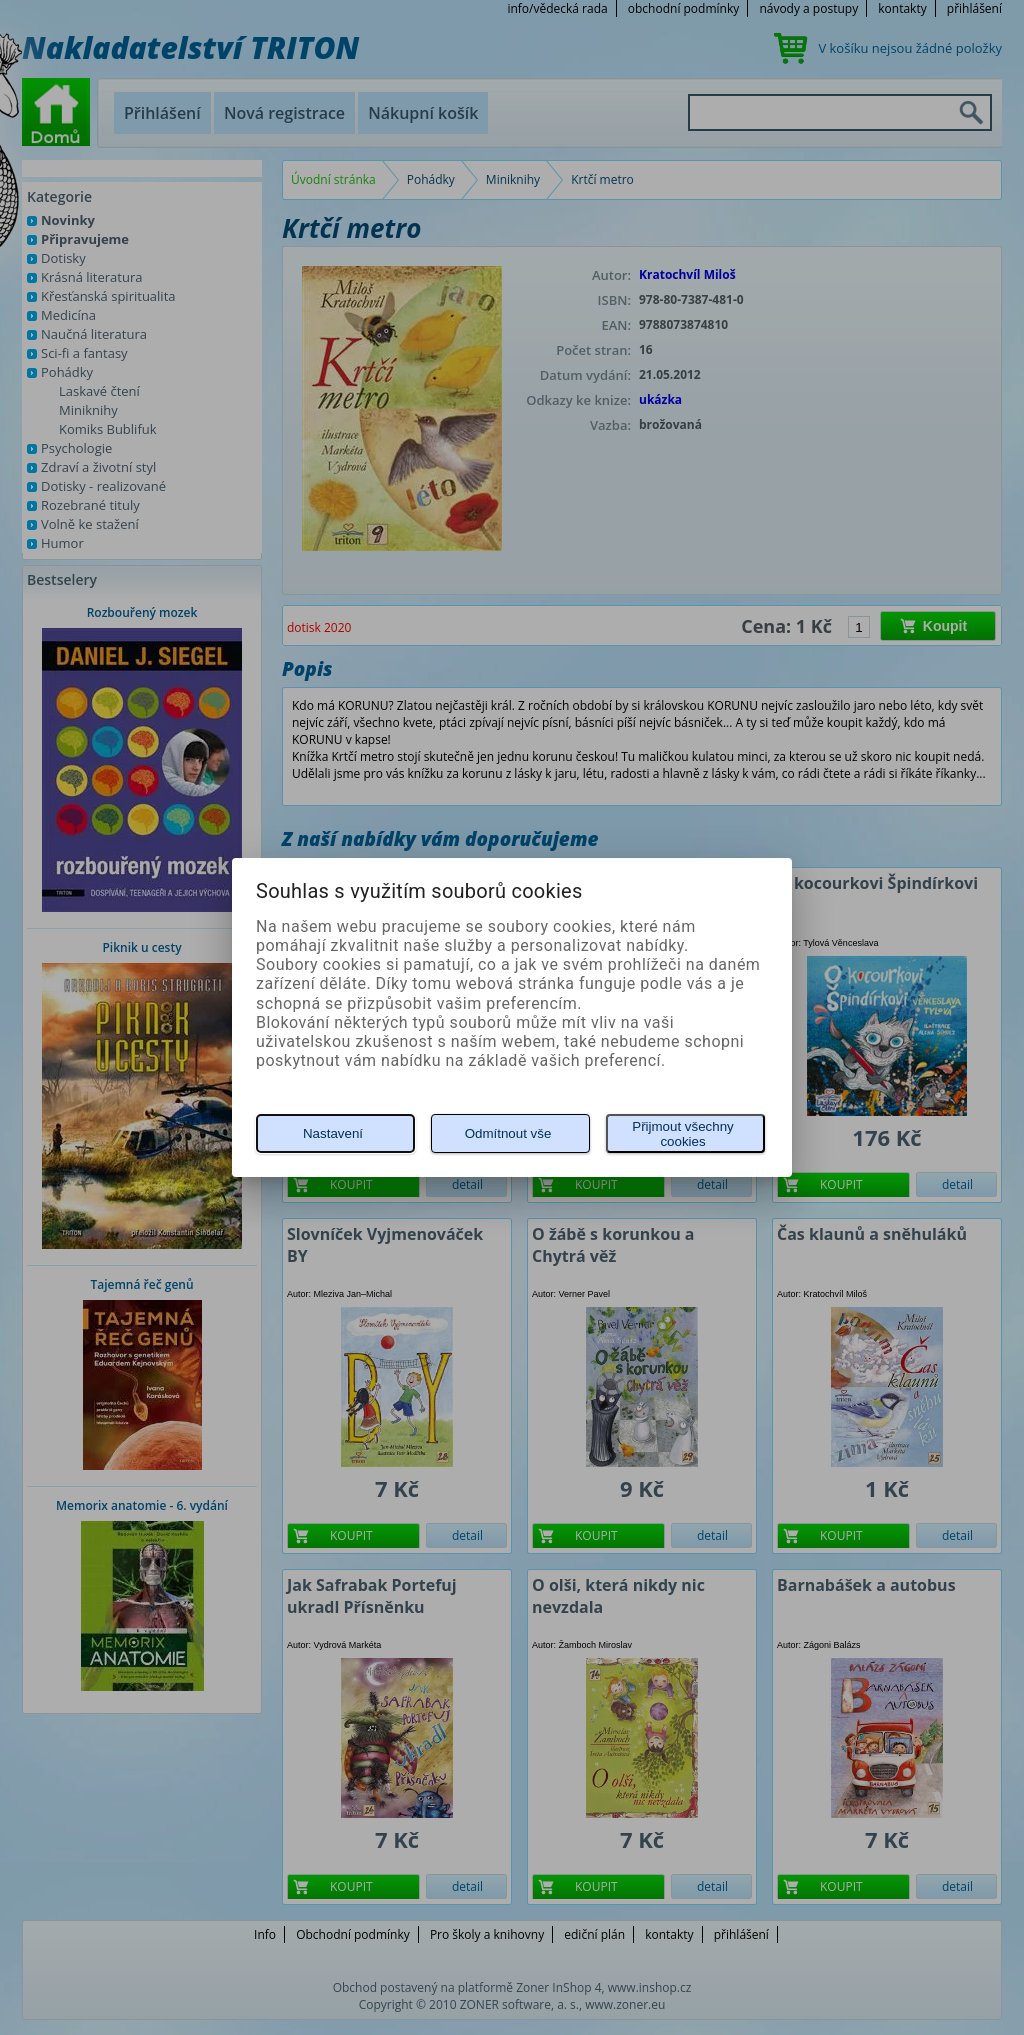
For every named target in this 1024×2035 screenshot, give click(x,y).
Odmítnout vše (508, 1133)
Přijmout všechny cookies (682, 1134)
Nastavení (333, 1133)
